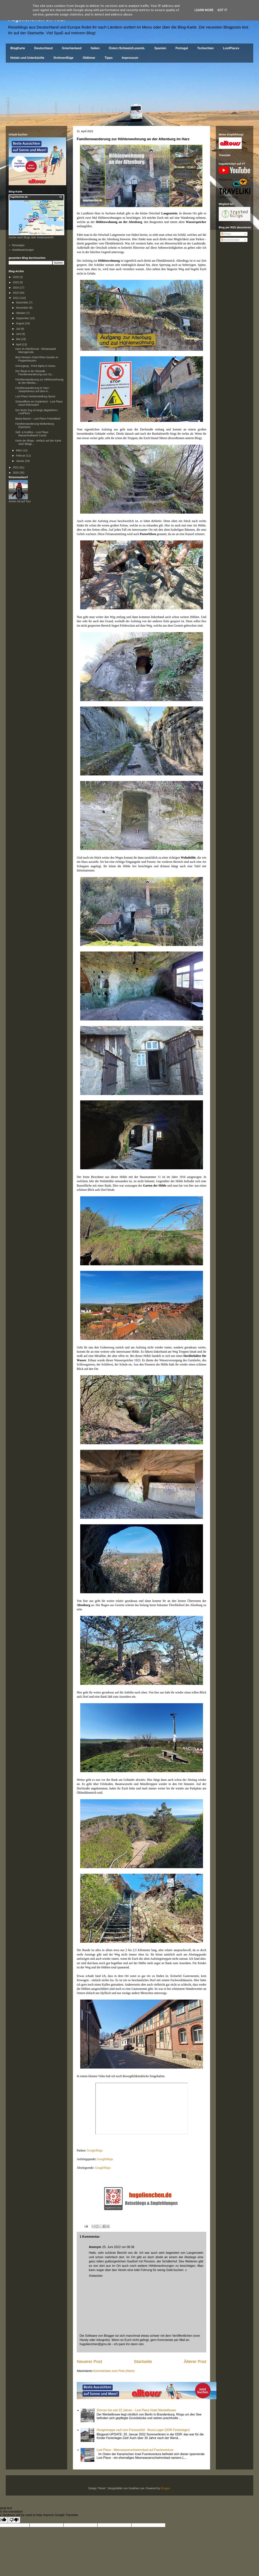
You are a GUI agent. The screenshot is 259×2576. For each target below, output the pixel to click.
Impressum (130, 57)
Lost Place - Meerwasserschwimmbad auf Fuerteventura (135, 2449)
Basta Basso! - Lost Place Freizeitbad (37, 418)
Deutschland (43, 48)
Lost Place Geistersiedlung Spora (35, 396)
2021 (16, 467)
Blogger (165, 2488)
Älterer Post (195, 2361)
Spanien (160, 48)
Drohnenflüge (63, 57)
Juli (18, 328)
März (19, 450)
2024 (16, 287)
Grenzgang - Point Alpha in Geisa (35, 365)
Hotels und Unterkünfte (27, 57)
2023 (16, 292)
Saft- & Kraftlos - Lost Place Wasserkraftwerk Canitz (31, 434)
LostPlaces (231, 48)
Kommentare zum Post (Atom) (113, 2371)
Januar (20, 460)
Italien (95, 48)
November (22, 307)
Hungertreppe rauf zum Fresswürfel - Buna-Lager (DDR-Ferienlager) (143, 2430)
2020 (16, 472)
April (19, 344)
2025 (16, 282)
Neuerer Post (89, 2361)
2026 (16, 277)
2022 (16, 297)
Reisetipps (18, 245)
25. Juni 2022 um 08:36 (118, 2247)
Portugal (182, 48)
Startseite (143, 2361)
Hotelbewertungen (23, 249)
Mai (18, 339)
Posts (226, 233)
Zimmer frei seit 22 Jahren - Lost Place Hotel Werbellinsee (136, 2410)
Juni (19, 333)
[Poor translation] (14, 2520)
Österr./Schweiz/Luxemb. (127, 48)
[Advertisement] (129, 91)
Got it (222, 10)
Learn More (204, 10)
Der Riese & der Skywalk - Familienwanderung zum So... (34, 373)
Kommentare (230, 239)
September (23, 318)
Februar (21, 455)
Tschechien (205, 48)
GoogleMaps (95, 2150)
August (20, 323)
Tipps (109, 57)
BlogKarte (17, 48)
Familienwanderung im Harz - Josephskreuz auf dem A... (32, 389)
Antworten (96, 2275)
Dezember (22, 302)
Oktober (21, 313)
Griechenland (71, 48)
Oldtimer (89, 57)
